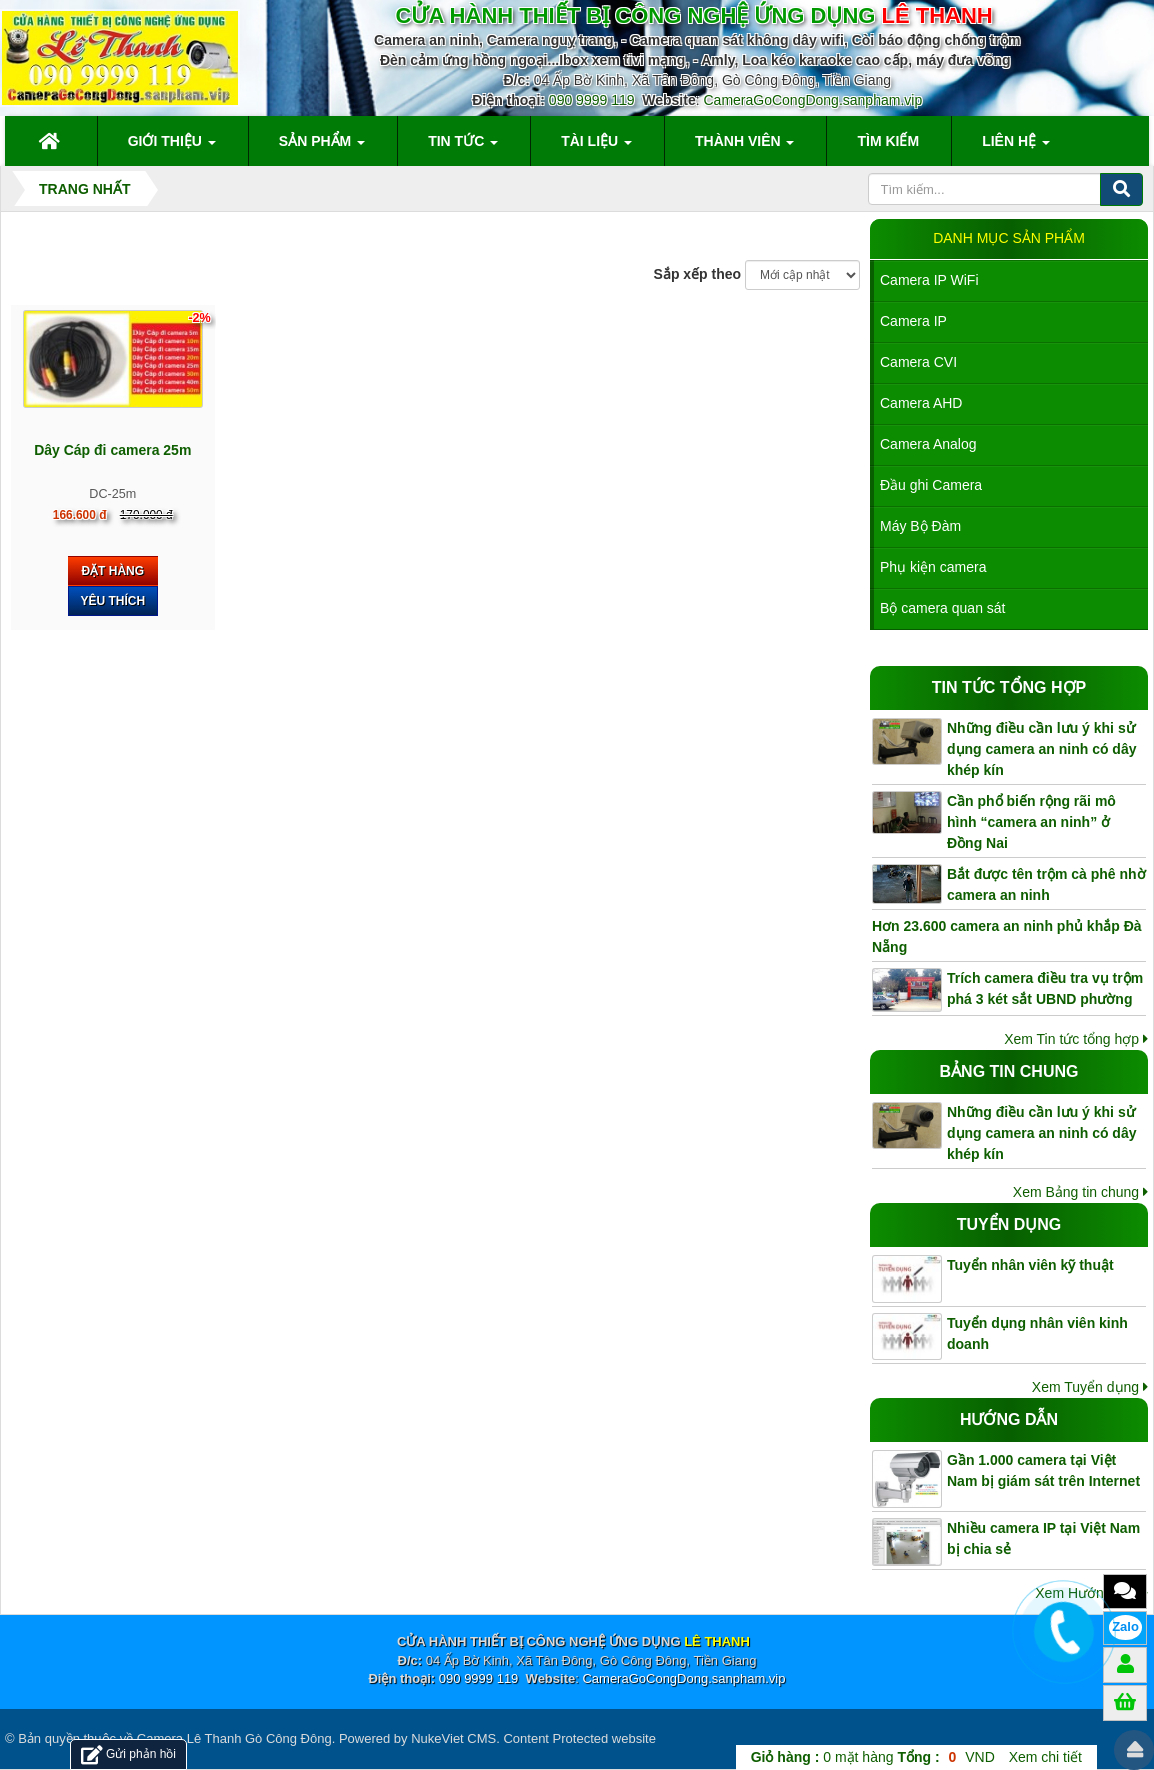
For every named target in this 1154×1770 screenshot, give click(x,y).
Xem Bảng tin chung (1080, 1192)
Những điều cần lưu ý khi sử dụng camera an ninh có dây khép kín (1042, 749)
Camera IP (913, 321)
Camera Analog (928, 444)
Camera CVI (918, 362)
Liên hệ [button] (1016, 147)
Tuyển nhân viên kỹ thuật (1030, 1265)
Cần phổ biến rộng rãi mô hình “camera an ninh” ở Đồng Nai (1031, 822)
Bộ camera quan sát (943, 608)
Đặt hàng (112, 571)
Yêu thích (112, 601)
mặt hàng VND (873, 1757)
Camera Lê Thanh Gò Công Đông (234, 1738)
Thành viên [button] (744, 147)
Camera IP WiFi (929, 280)
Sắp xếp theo (698, 274)
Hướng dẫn (1009, 1419)
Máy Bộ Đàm (920, 526)
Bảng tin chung (1009, 1071)
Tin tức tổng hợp (1009, 687)
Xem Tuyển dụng (1090, 1387)
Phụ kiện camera (933, 567)
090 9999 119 (592, 100)
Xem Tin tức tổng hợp (1076, 1039)
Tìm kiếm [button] (888, 141)
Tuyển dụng (1009, 1224)
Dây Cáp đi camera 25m (112, 450)
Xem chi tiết (1045, 1757)
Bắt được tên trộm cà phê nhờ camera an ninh (1046, 884)
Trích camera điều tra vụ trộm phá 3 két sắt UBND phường (1045, 988)
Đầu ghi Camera (931, 485)
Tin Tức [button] (463, 147)
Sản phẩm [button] (322, 147)
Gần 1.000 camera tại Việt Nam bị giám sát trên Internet (1043, 1470)
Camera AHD (921, 403)
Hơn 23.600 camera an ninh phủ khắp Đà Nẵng (1007, 936)
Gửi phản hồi (128, 1754)
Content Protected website (579, 1738)
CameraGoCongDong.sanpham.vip (813, 100)
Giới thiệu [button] (172, 147)
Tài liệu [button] (596, 147)
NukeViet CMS (453, 1738)
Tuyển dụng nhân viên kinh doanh (1037, 1333)
